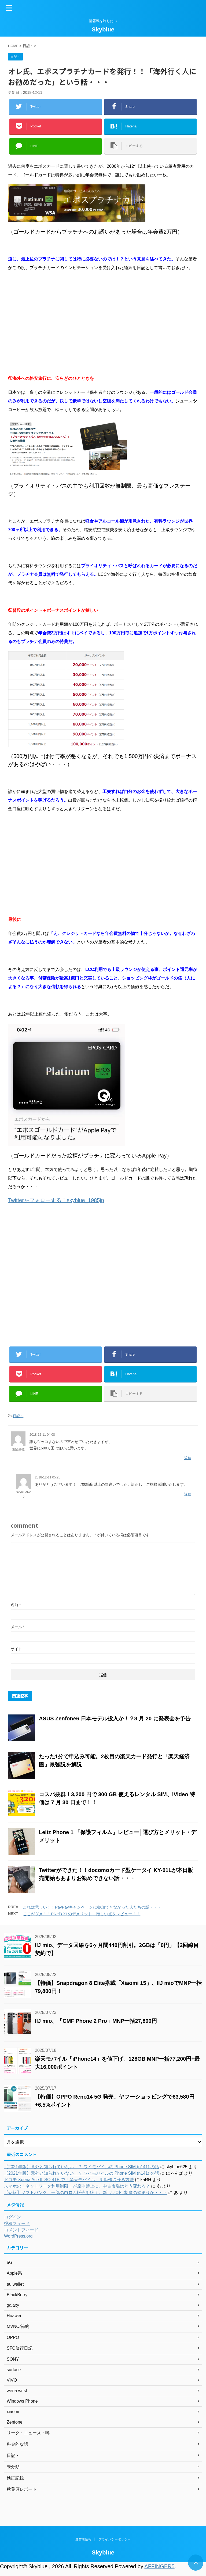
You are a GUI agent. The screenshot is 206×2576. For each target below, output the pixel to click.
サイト (16, 1649)
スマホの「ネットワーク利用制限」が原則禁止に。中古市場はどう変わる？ (77, 2186)
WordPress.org (18, 2236)
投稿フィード (17, 2223)
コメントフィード (21, 2230)
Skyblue (103, 29)
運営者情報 (83, 2541)
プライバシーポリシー (114, 2541)
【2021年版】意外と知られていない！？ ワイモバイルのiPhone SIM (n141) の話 (81, 2166)
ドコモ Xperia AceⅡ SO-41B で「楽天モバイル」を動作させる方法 (69, 2179)
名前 (16, 1605)
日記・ (18, 1416)
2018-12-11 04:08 (42, 1435)
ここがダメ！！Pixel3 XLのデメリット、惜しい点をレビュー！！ (81, 1914)
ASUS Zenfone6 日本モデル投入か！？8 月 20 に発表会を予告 (115, 1718)
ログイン (12, 2217)
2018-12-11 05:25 (47, 1477)
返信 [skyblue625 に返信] (187, 1494)
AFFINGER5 (159, 2566)
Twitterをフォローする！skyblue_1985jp (56, 1200)
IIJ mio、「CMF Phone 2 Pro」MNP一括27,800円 (96, 2021)
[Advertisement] (103, 322)
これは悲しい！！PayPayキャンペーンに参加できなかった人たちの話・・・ (92, 1907)
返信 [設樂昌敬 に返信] (187, 1458)
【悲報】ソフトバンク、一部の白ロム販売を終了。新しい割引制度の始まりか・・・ (85, 2192)
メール (17, 1627)
